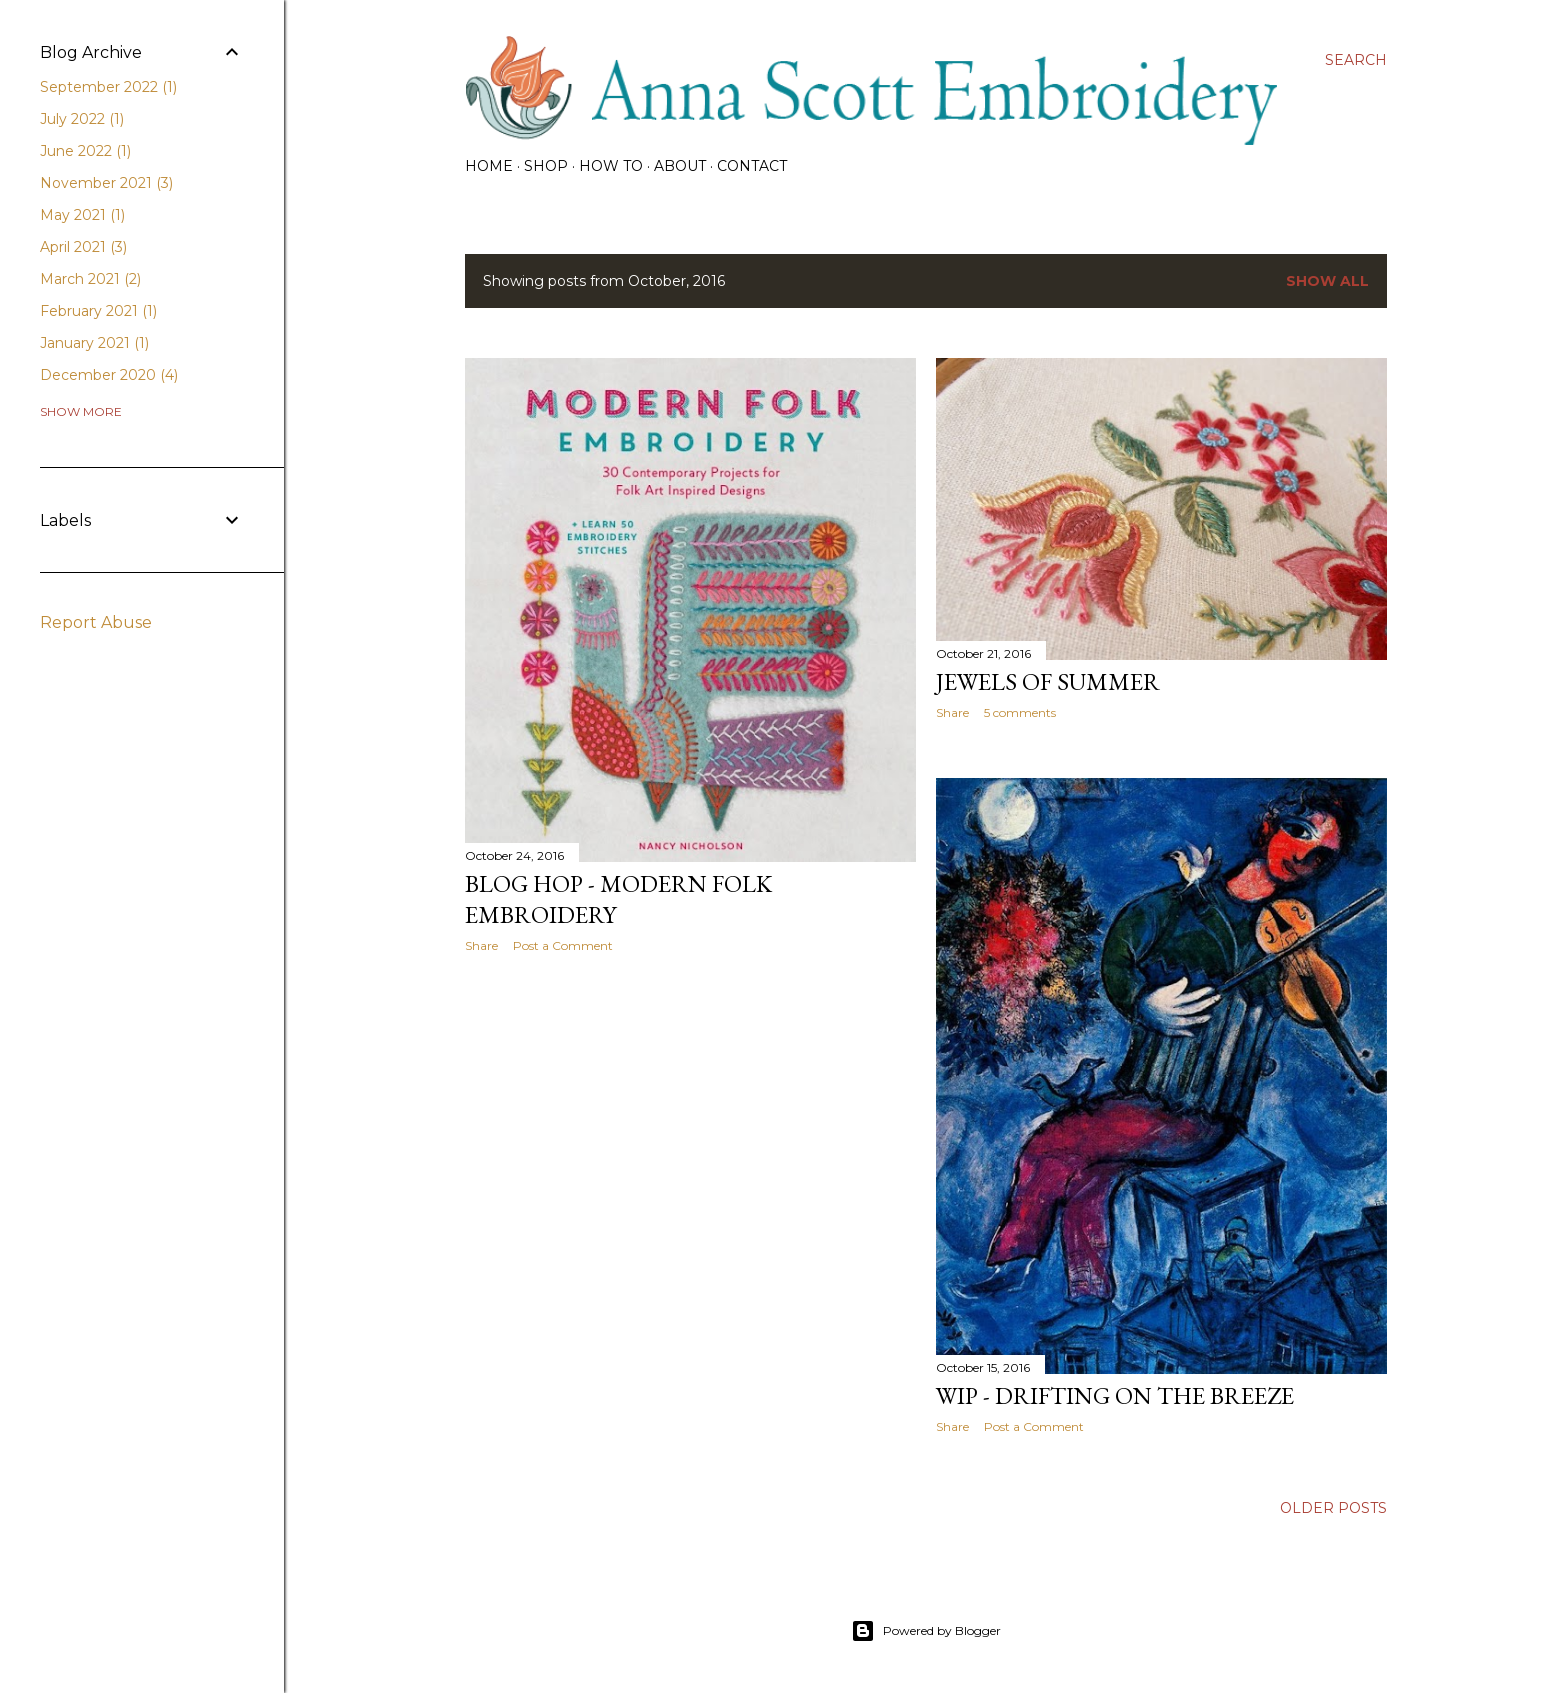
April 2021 (83, 247)
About (680, 166)
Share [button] (481, 945)
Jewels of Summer (1048, 681)
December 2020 (109, 375)
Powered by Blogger (926, 1631)
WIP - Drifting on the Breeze (1115, 1395)
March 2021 (90, 279)
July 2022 (82, 119)
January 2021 (94, 343)
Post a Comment (563, 945)
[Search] (1356, 60)
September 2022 (108, 87)
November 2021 (106, 183)
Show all (1327, 281)
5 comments (1020, 712)
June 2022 (85, 151)
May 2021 (82, 215)
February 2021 (98, 311)
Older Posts (1333, 1508)
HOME (489, 166)
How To (611, 166)
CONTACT (752, 166)
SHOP (546, 166)
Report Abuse (96, 622)
